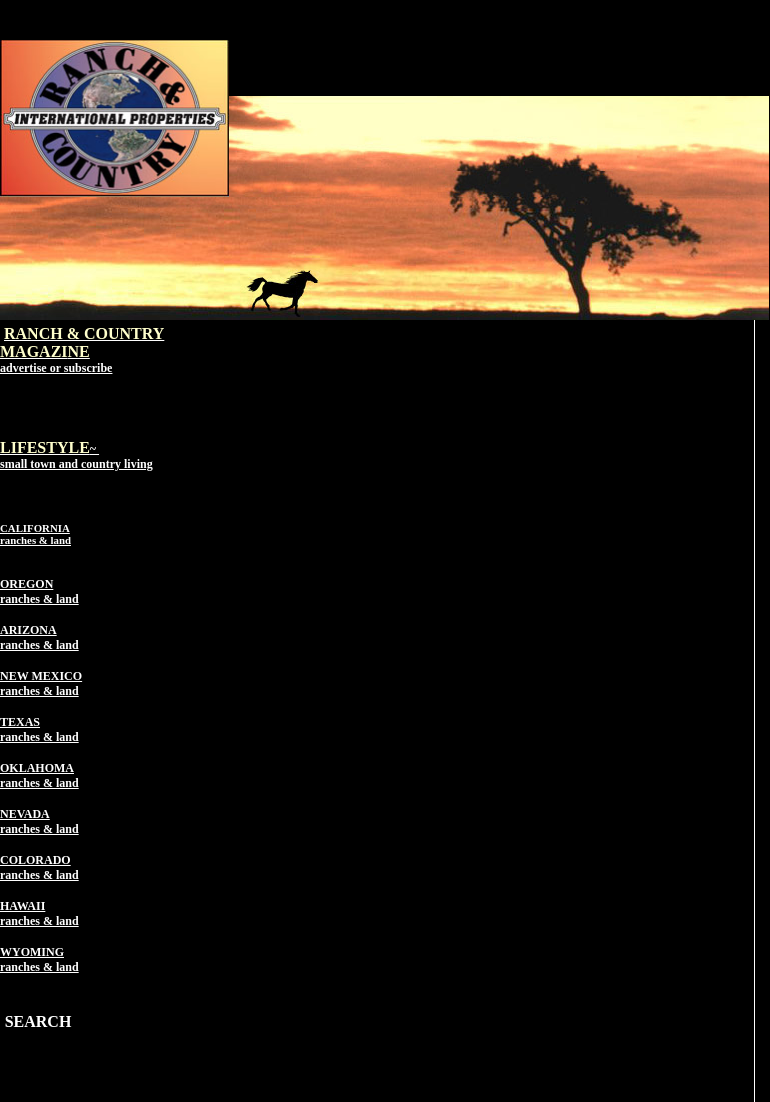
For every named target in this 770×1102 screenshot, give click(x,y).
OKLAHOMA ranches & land (39, 775)
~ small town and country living (76, 456)
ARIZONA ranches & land (39, 637)
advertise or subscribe (56, 368)
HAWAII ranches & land (39, 913)
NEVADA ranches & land (39, 821)
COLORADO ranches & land (39, 867)
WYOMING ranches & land (39, 959)
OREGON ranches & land (39, 591)
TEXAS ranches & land (39, 729)
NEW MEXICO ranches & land (41, 683)
